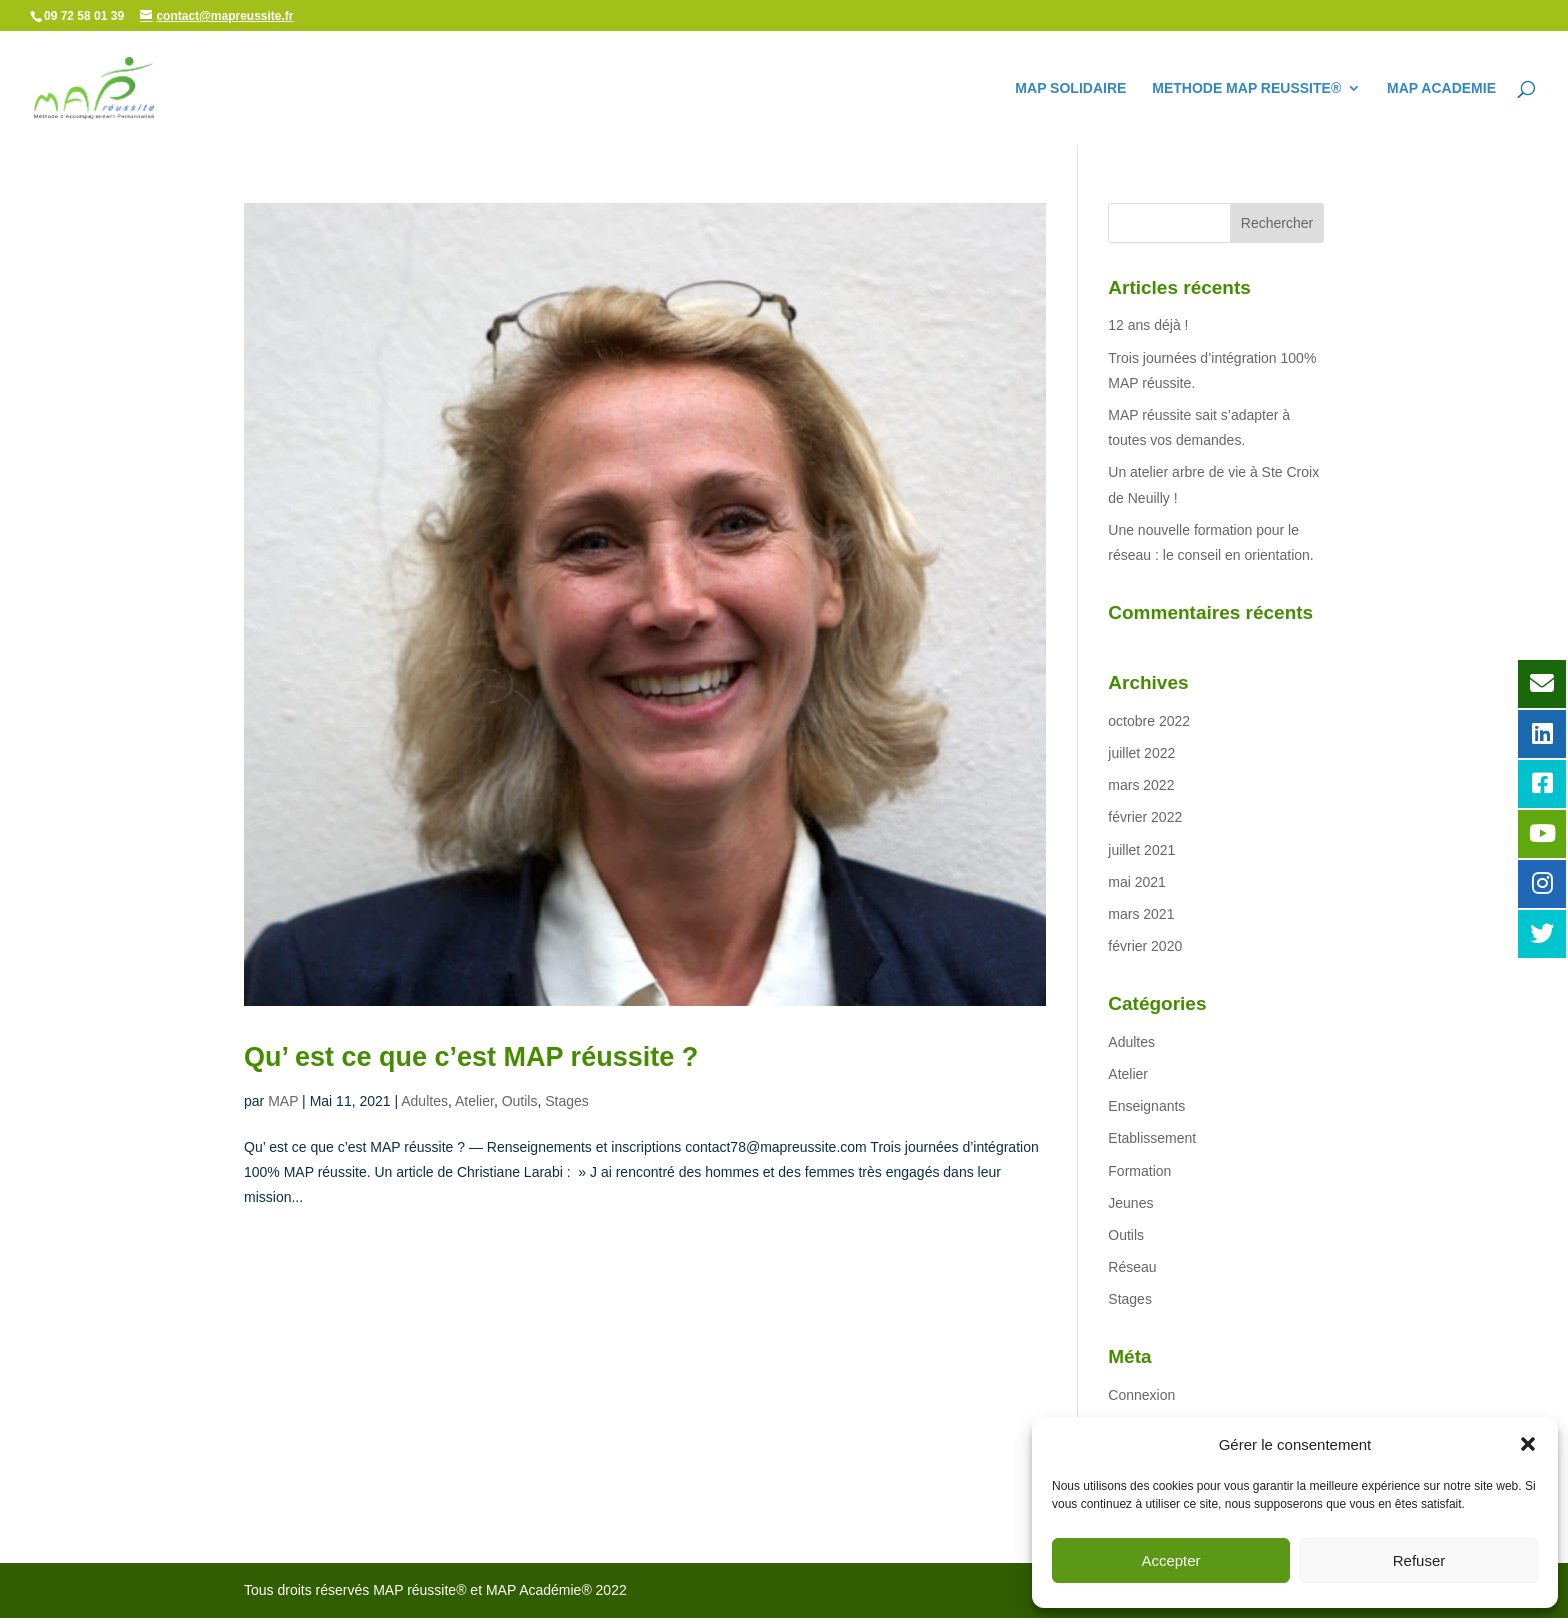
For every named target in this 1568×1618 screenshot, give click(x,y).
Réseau (1132, 1267)
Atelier (474, 1101)
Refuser (1419, 1560)
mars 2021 (1141, 914)
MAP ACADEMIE (1441, 88)
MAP (283, 1101)
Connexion (1141, 1395)
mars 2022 (1141, 785)
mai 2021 (1137, 882)
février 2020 (1145, 946)
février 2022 (1145, 817)
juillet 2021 (1141, 850)
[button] (1528, 1444)
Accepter (1170, 1560)
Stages (567, 1101)
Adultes (424, 1101)
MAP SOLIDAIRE (1070, 88)
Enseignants (1146, 1106)
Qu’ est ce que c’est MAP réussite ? (471, 1057)
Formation (1139, 1171)
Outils (520, 1101)
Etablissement (1152, 1138)
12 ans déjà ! (1148, 325)
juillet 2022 (1141, 753)
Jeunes (1130, 1203)
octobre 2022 (1149, 721)
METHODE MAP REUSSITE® (1246, 88)
